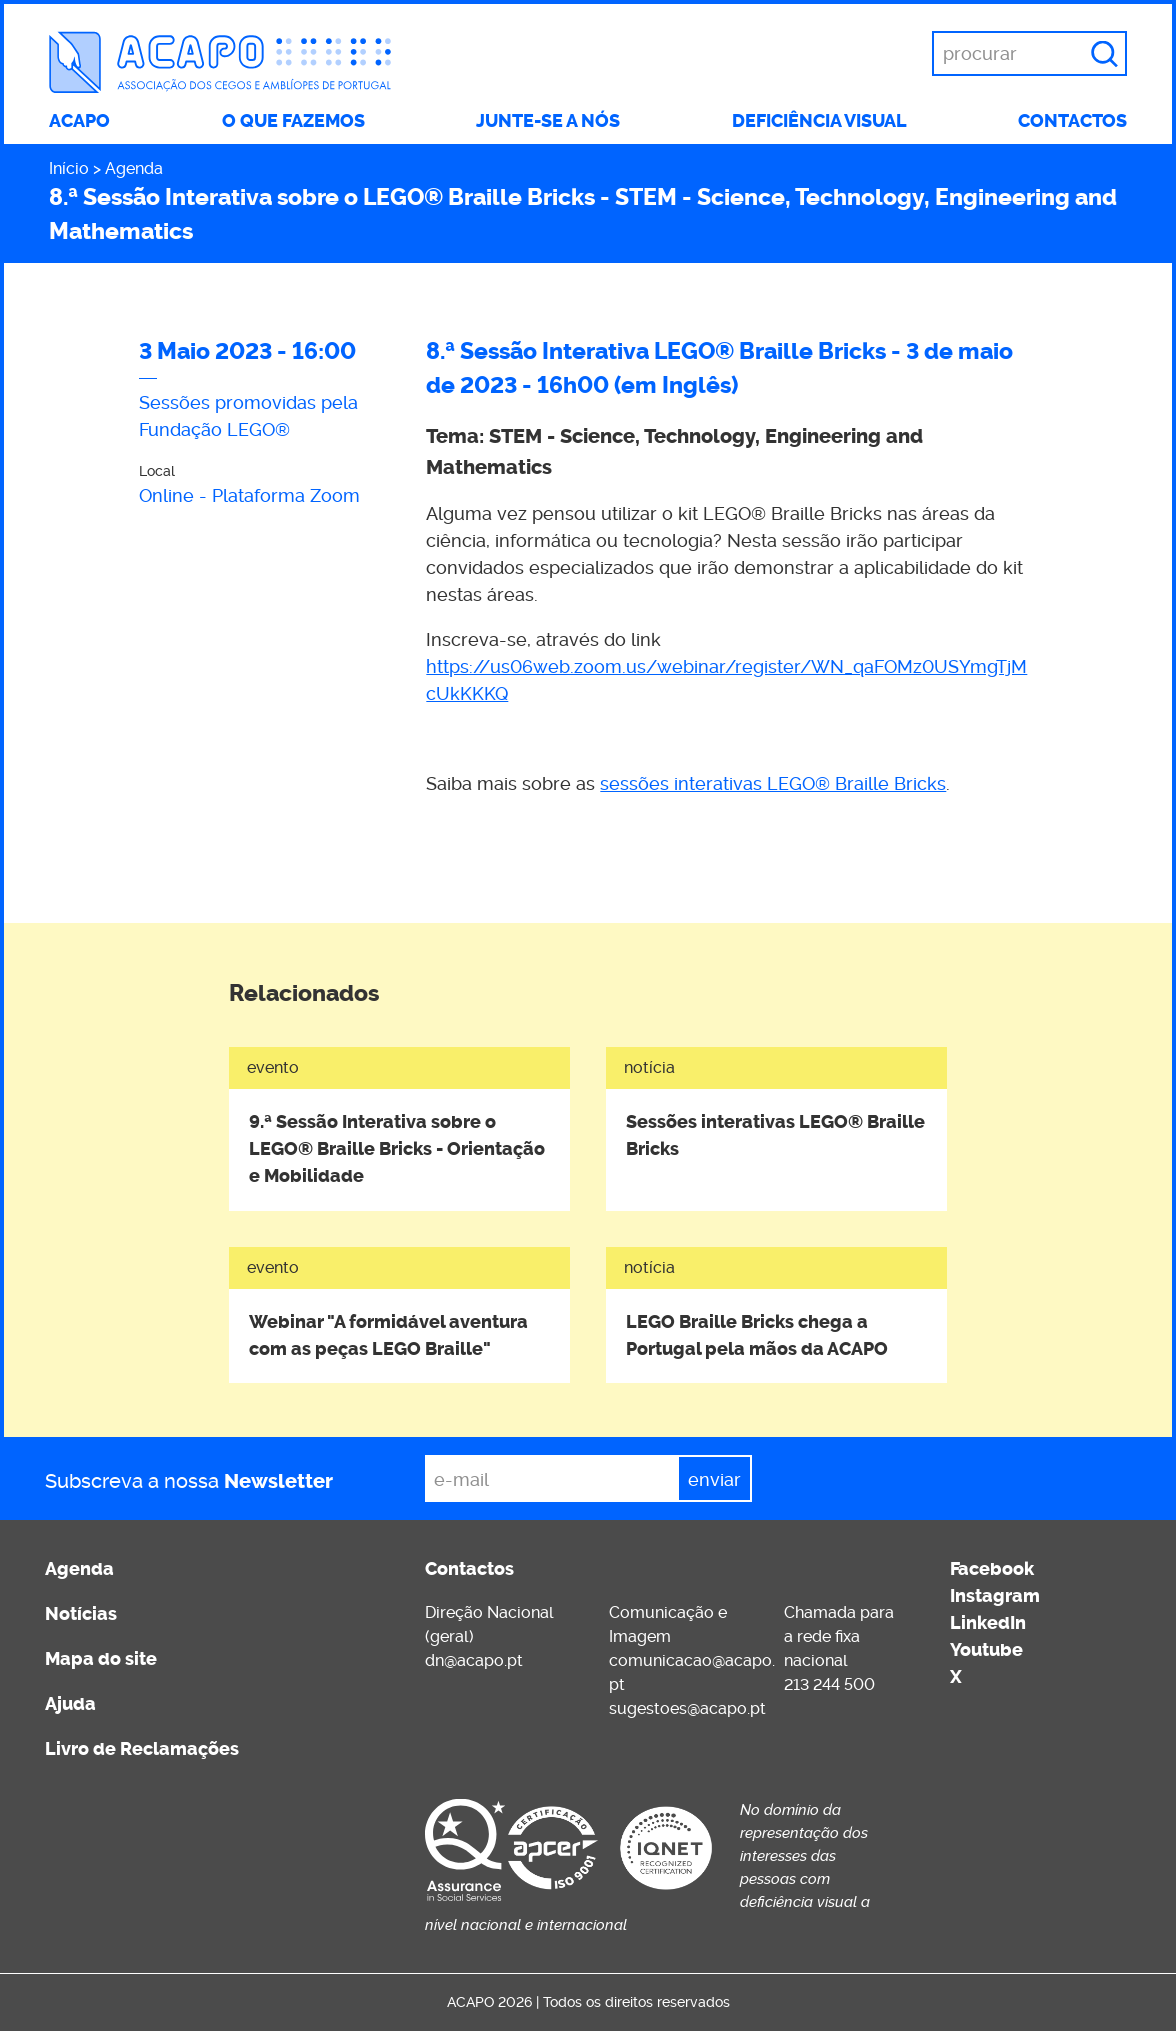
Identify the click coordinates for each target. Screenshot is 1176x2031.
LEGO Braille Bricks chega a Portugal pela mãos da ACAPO (757, 1335)
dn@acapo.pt (474, 1660)
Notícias (81, 1614)
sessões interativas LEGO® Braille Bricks (773, 783)
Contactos (1072, 121)
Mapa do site (101, 1659)
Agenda (134, 168)
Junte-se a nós (548, 121)
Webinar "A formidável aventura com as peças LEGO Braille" (388, 1335)
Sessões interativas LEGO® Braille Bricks (775, 1135)
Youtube (986, 1650)
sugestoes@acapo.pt (687, 1708)
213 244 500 (829, 1684)
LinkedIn (988, 1623)
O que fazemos (293, 121)
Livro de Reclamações (142, 1749)
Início (69, 168)
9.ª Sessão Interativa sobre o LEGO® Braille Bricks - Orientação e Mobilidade (397, 1149)
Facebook (992, 1569)
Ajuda (70, 1704)
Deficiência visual (819, 121)
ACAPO (79, 121)
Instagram (995, 1596)
